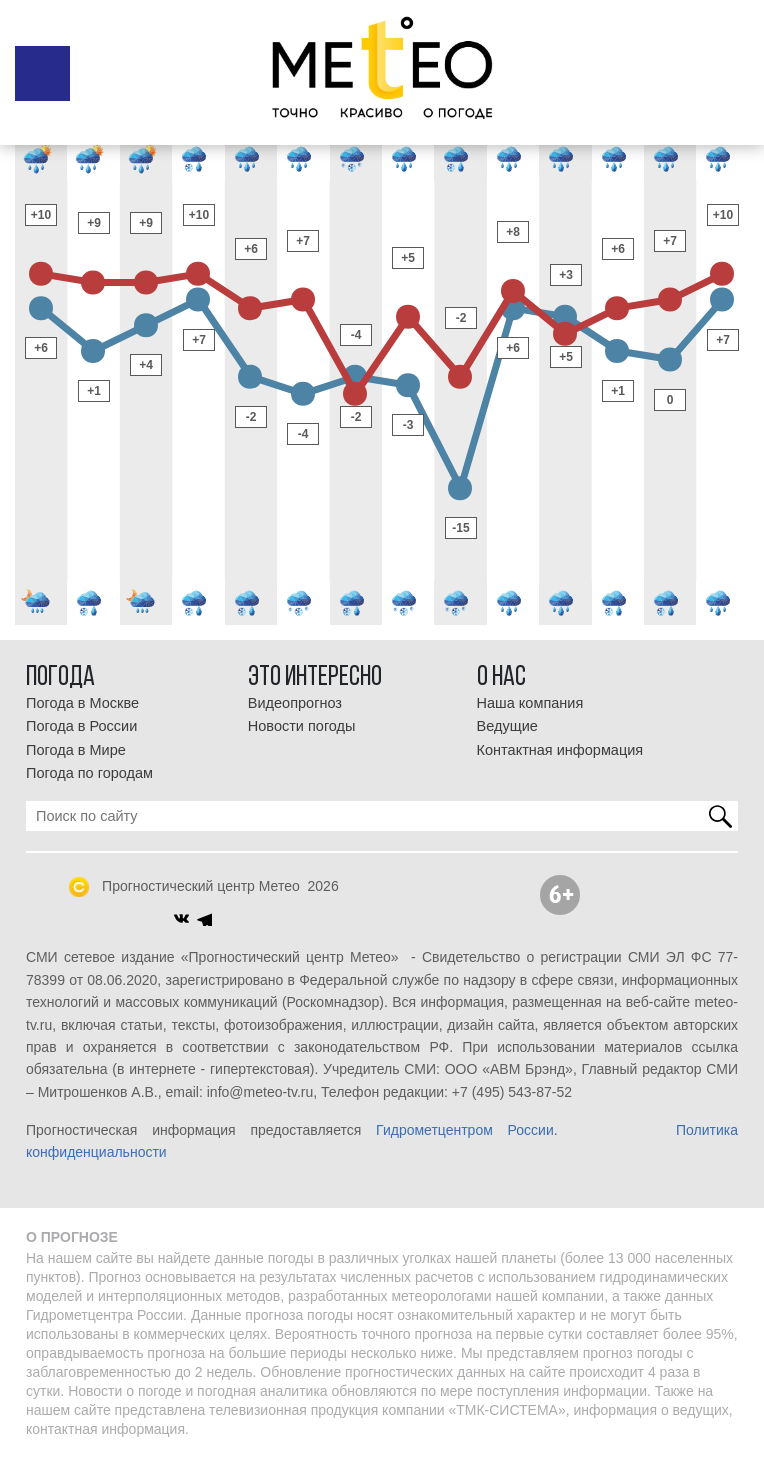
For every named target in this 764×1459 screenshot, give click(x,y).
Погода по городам (89, 773)
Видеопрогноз (295, 703)
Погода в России (81, 726)
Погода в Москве (82, 703)
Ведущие (507, 726)
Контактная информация (560, 750)
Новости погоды (302, 726)
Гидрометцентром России (465, 1130)
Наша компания (530, 703)
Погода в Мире (76, 750)
